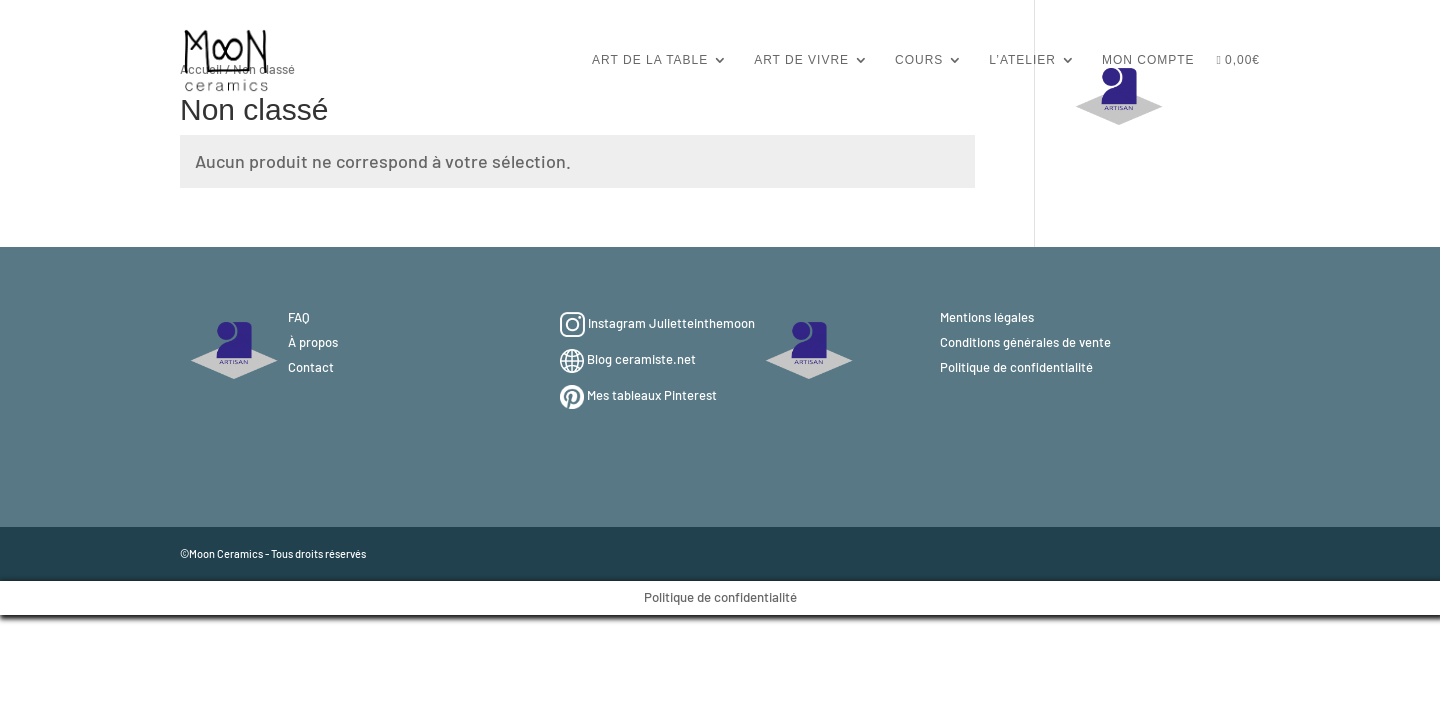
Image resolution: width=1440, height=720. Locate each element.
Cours (919, 60)
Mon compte (1148, 60)
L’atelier (1022, 60)
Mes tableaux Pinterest (652, 395)
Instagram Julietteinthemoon (671, 323)
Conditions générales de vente (1025, 342)
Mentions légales (987, 317)
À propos (313, 342)
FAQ (299, 317)
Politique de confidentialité (1016, 367)
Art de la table (650, 60)
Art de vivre (801, 60)
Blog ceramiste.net (641, 359)
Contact (311, 367)
